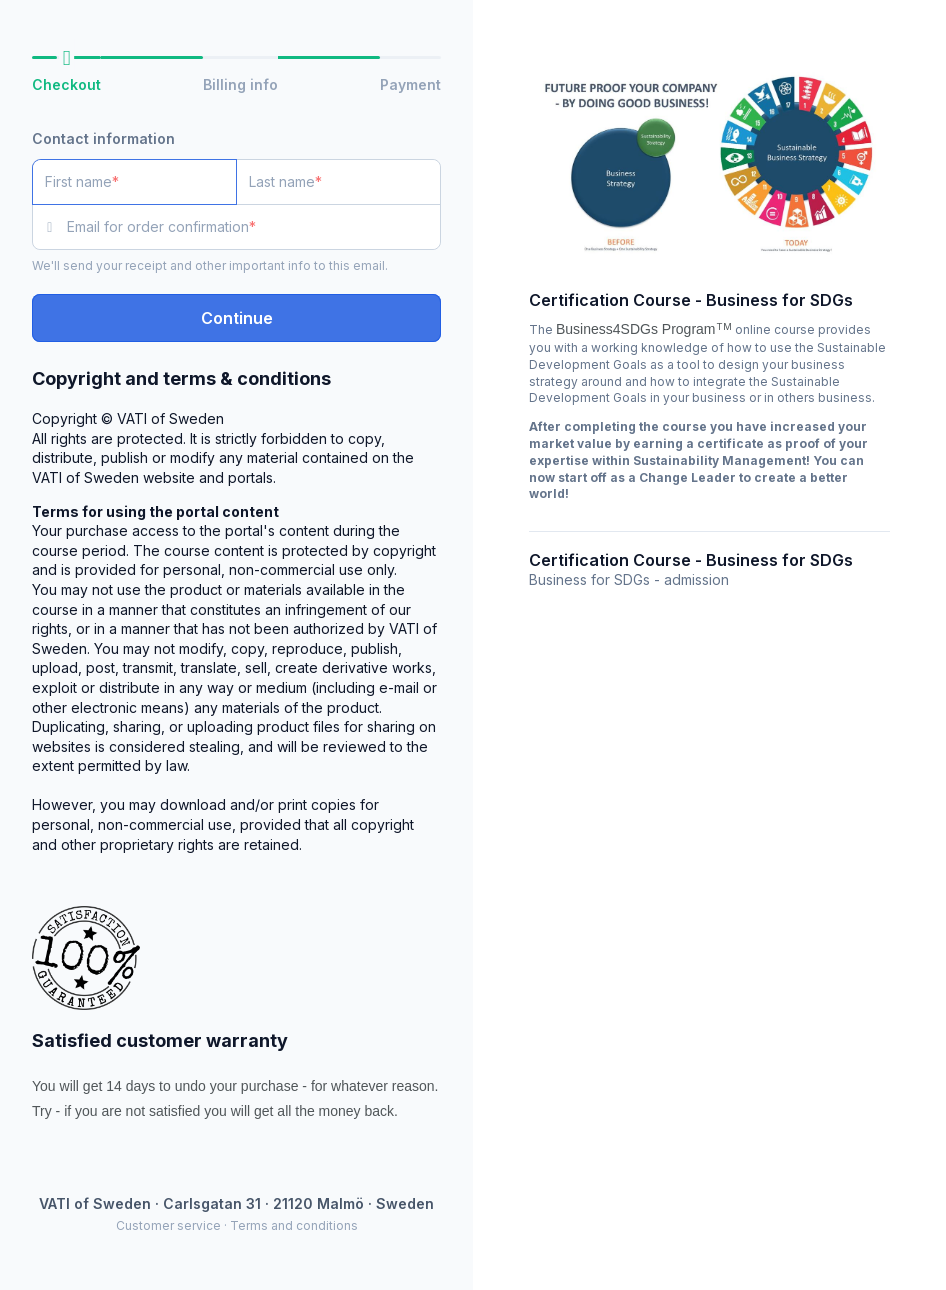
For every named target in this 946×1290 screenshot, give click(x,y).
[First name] (134, 182)
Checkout (66, 84)
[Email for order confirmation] (254, 227)
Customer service (168, 1225)
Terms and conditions (294, 1225)
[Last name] (338, 182)
